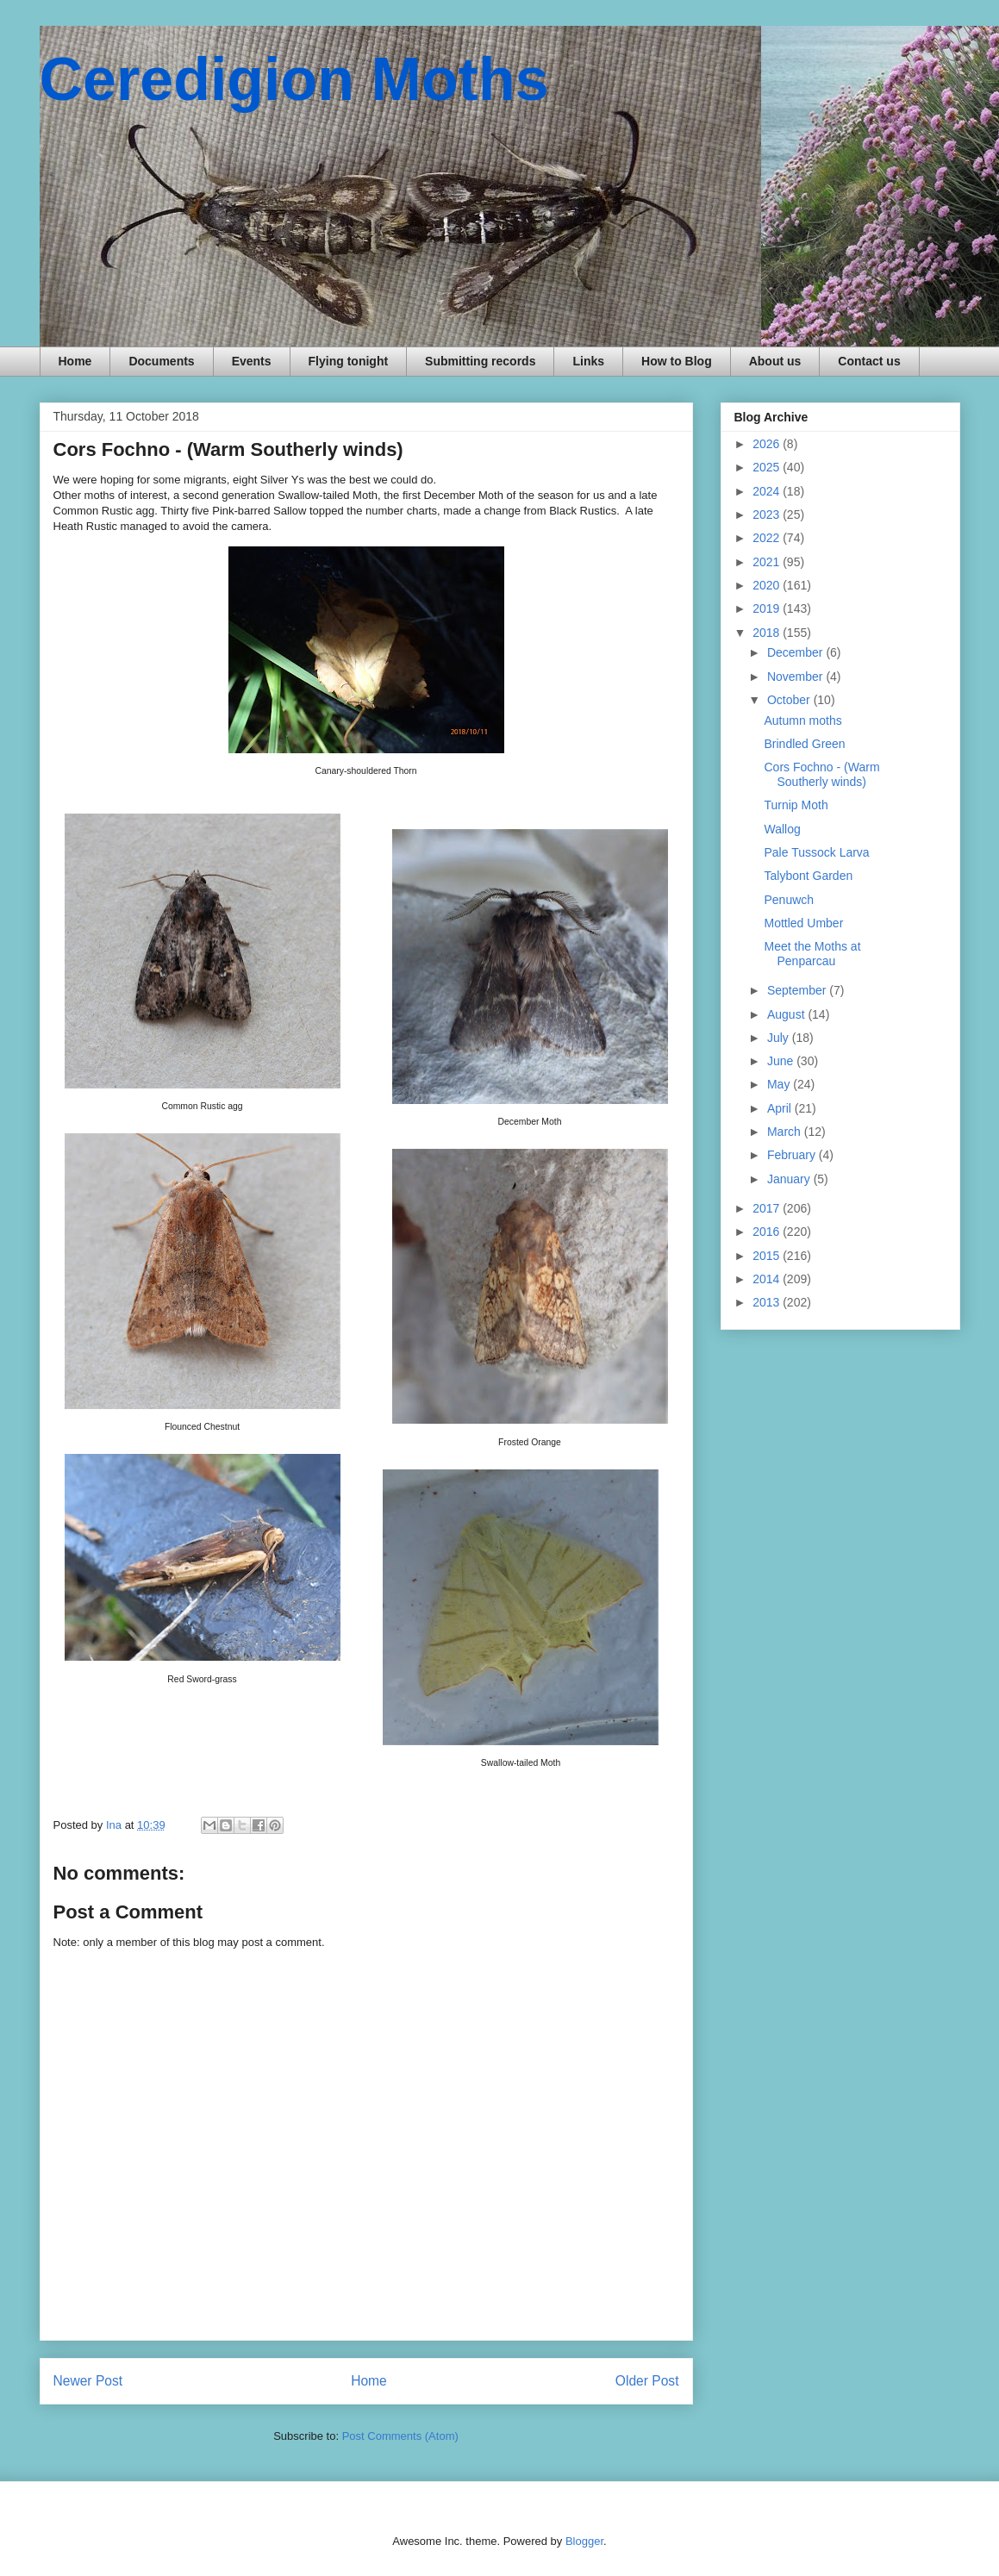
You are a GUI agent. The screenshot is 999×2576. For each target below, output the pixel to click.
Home (75, 361)
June (781, 1061)
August (787, 1014)
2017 (767, 1208)
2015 (767, 1256)
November (796, 676)
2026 (767, 444)
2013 (767, 1302)
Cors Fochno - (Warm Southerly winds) (821, 774)
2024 (767, 491)
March (785, 1131)
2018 (767, 632)
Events (252, 361)
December (796, 652)
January (790, 1179)
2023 (767, 514)
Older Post (647, 2380)
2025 (767, 467)
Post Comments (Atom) (400, 2435)
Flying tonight (349, 361)
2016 (767, 1231)
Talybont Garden (808, 876)
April (781, 1108)
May (780, 1084)
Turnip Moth (795, 805)
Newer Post (88, 2380)
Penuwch (789, 900)
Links (588, 361)
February (793, 1155)
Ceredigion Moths (294, 79)
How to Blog (676, 361)
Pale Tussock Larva (816, 852)
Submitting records (480, 361)
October (790, 700)
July (779, 1038)
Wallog (782, 829)
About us (775, 361)
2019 (767, 608)
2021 (767, 562)
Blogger (584, 2541)
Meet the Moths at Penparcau (812, 953)
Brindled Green (804, 744)
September (798, 990)
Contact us (869, 361)
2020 (767, 585)
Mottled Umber (803, 923)
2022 (767, 538)
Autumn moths (802, 720)
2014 (767, 1279)
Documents (161, 361)
